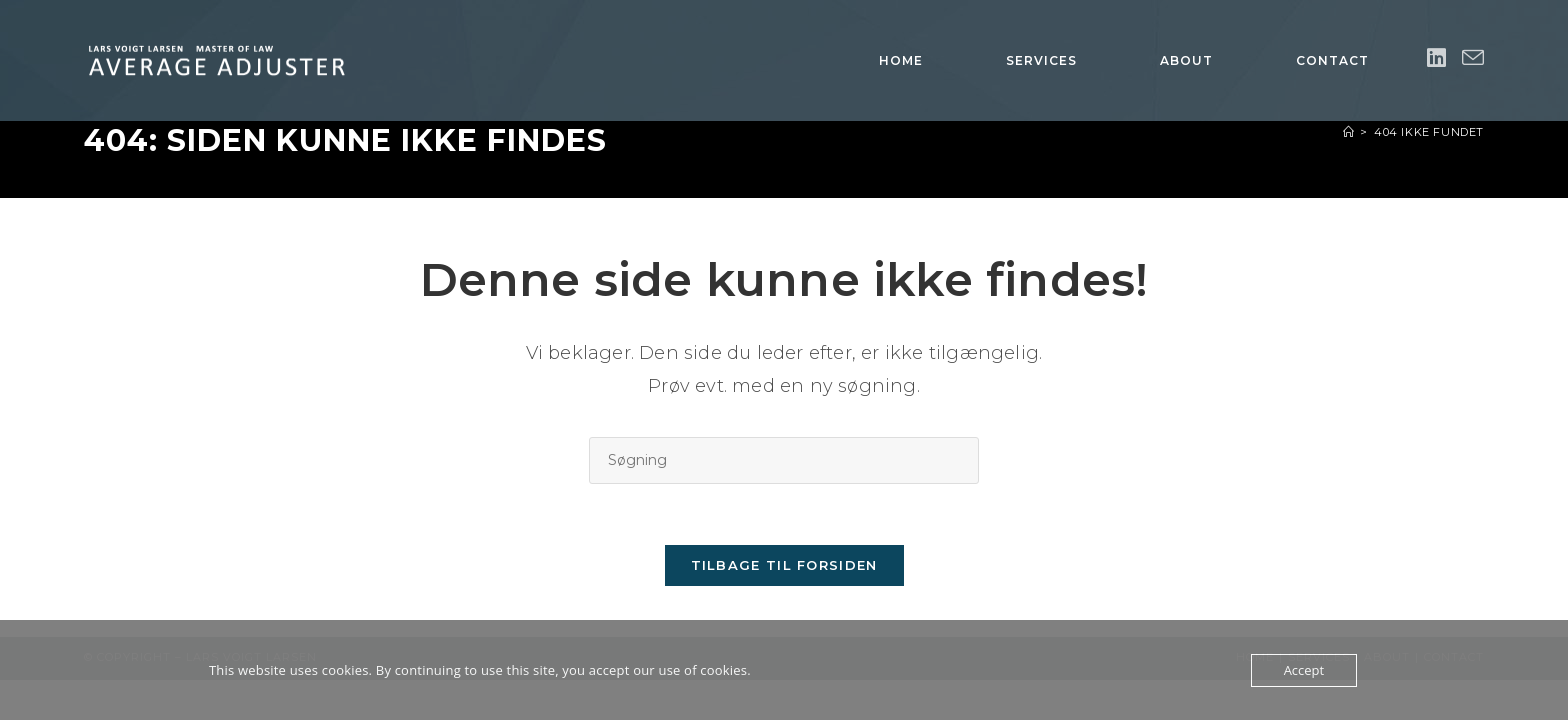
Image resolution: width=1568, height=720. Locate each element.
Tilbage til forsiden (784, 565)
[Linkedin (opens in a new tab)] (1436, 58)
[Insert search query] (784, 460)
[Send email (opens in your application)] (1473, 59)
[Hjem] (1349, 132)
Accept (1304, 670)
